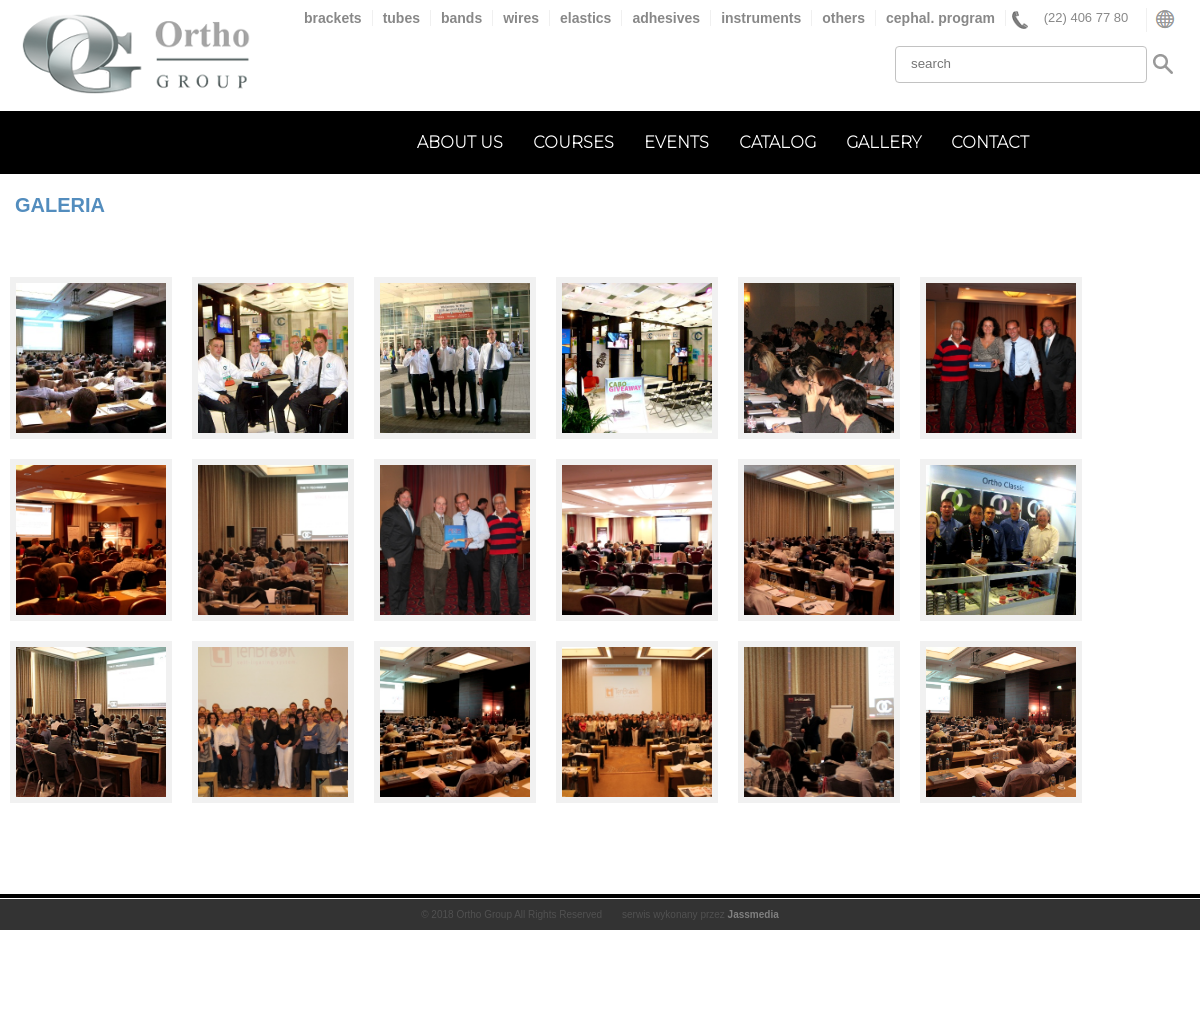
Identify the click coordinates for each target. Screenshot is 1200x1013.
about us (460, 142)
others (843, 18)
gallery (883, 142)
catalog (777, 142)
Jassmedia (753, 914)
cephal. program (940, 18)
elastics (585, 18)
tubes (401, 18)
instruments (761, 18)
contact (990, 142)
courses (573, 142)
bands (461, 18)
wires (521, 18)
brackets (333, 18)
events (676, 142)
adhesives (666, 18)
